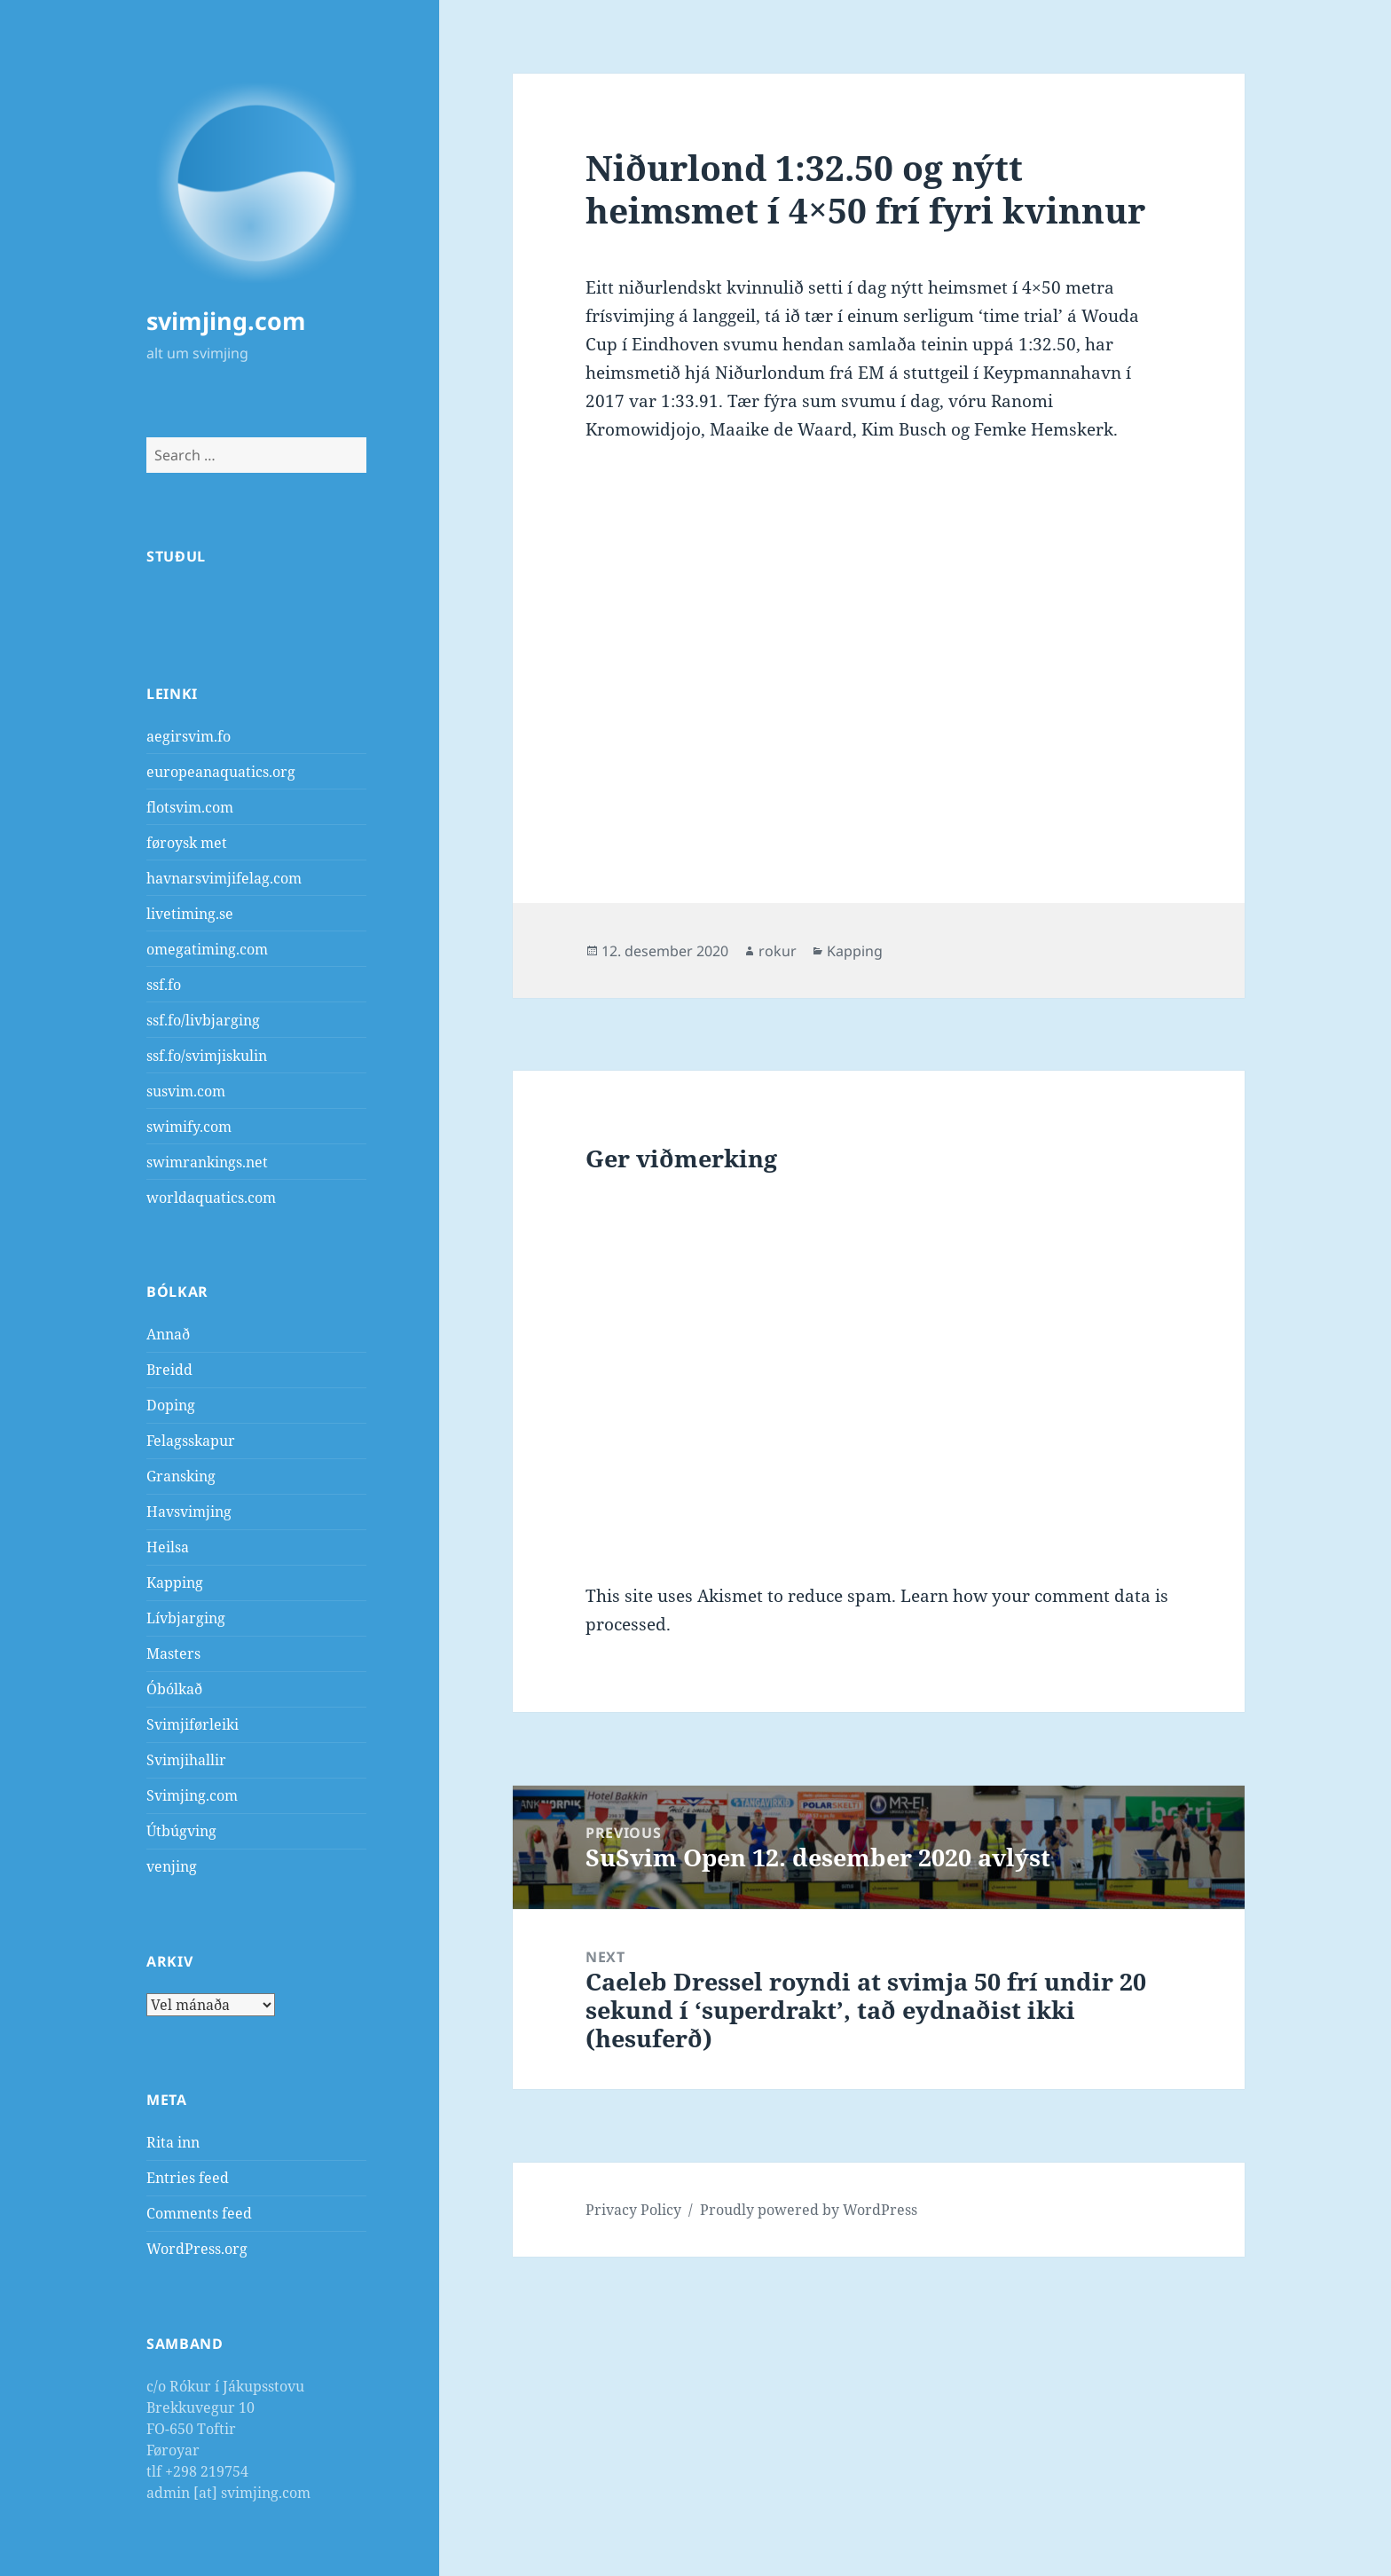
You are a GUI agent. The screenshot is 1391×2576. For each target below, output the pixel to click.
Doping (170, 1405)
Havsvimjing (189, 1511)
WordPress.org (197, 2248)
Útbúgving (181, 1831)
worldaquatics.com (211, 1197)
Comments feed (199, 2213)
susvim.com (185, 1091)
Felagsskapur (190, 1440)
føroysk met (186, 842)
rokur (777, 951)
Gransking (181, 1476)
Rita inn (173, 2142)
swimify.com (189, 1126)
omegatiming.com (207, 949)
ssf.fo (163, 984)
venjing (171, 1866)
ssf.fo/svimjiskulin (206, 1055)
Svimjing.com (192, 1795)
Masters (173, 1653)
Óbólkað (174, 1689)
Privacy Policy (633, 2209)
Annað (168, 1334)
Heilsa (167, 1547)
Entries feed (187, 2177)
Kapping (174, 1582)
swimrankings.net (207, 1162)
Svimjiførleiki (192, 1724)
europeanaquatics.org (220, 771)
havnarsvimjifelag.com (224, 878)
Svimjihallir (186, 1760)
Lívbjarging (185, 1618)
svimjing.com (226, 320)
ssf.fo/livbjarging (203, 1020)
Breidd (169, 1369)
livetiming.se (189, 913)
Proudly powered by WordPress (808, 2209)
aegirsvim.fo (188, 736)
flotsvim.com (189, 807)
